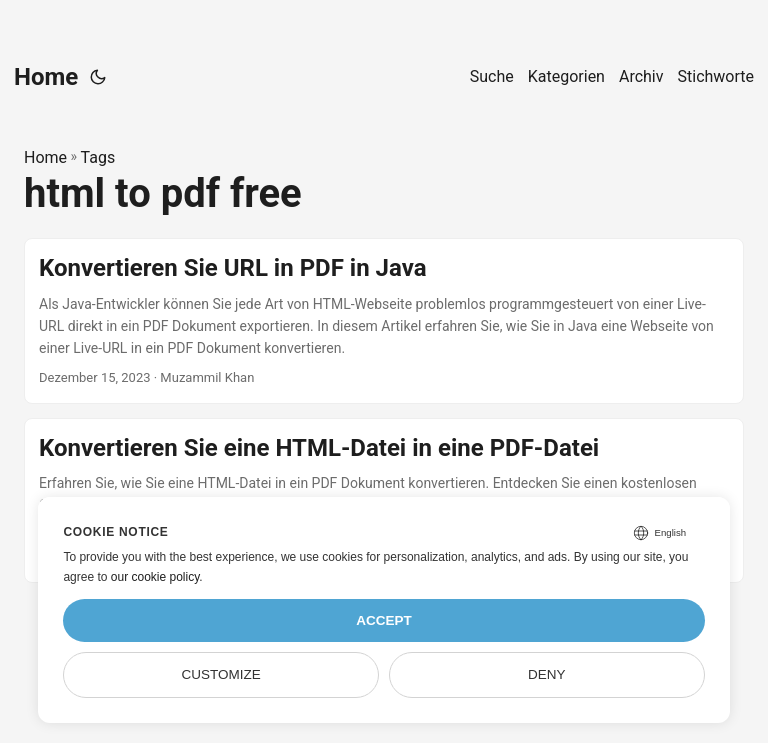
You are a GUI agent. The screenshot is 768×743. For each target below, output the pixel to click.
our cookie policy (155, 577)
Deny (547, 674)
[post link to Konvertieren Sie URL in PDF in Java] (384, 320)
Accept (384, 620)
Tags (98, 157)
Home (46, 77)
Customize (221, 674)
